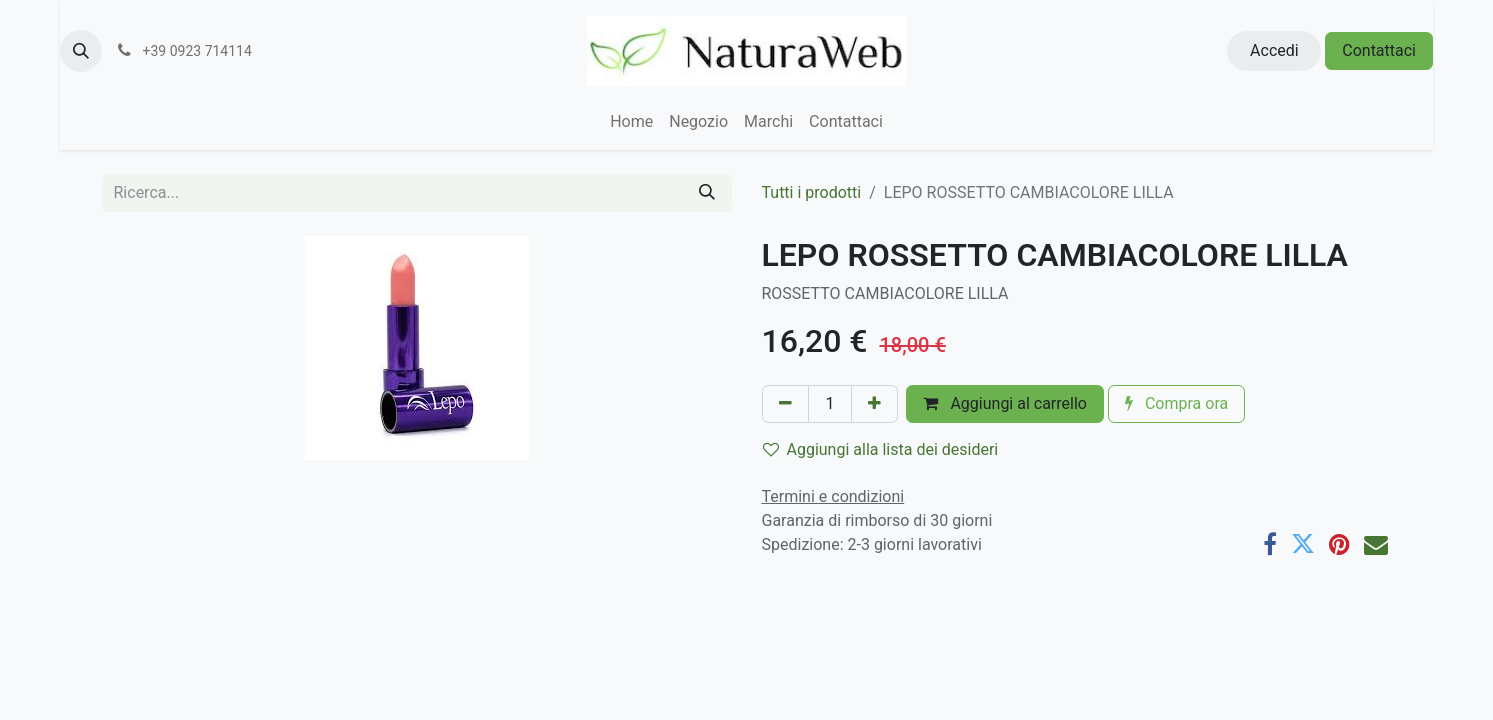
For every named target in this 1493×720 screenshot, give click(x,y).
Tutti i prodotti (812, 192)
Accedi (1274, 50)
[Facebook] (1270, 544)
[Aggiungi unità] (874, 404)
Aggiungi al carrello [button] (1005, 403)
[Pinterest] (1339, 544)
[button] (81, 51)
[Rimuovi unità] (785, 404)
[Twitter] (1303, 544)
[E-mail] (1376, 544)
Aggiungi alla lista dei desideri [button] (881, 449)
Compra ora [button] (1176, 403)
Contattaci (1379, 50)
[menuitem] (631, 122)
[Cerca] (707, 193)
